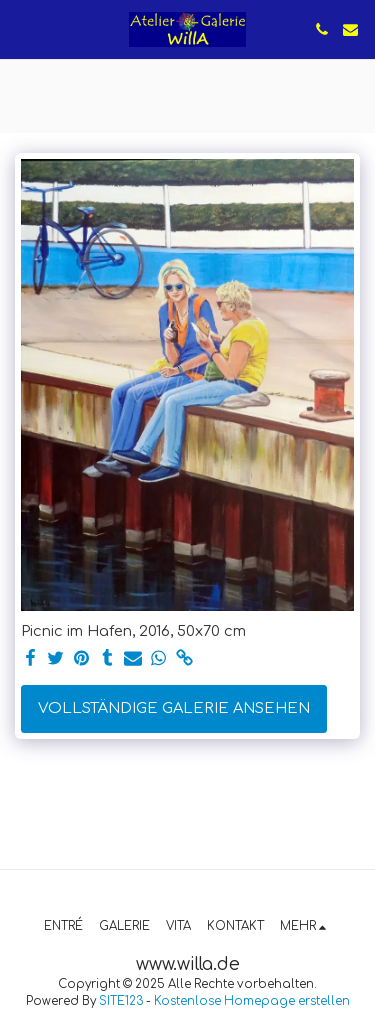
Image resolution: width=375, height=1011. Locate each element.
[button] (22, 28)
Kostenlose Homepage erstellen (252, 1001)
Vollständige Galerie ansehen (174, 708)
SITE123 (121, 1001)
